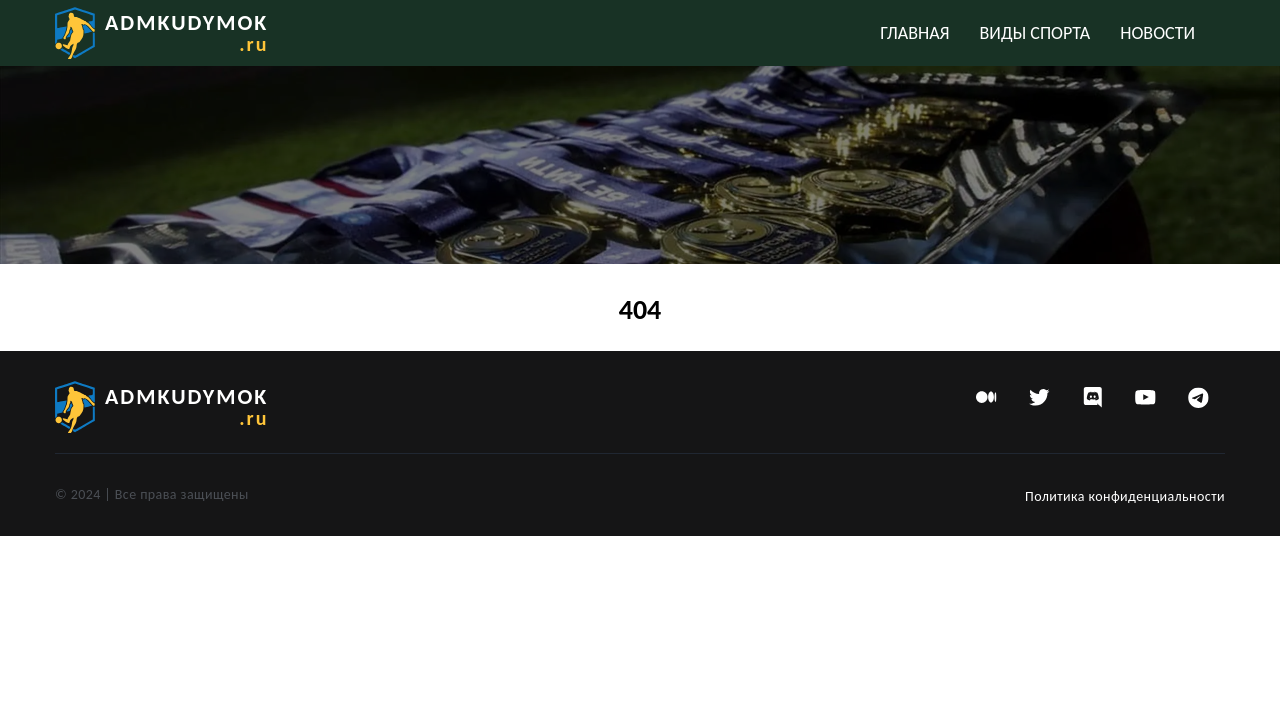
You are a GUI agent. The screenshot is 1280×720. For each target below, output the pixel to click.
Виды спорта (1035, 33)
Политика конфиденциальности (1125, 496)
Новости (1157, 33)
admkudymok (186, 32)
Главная (914, 33)
